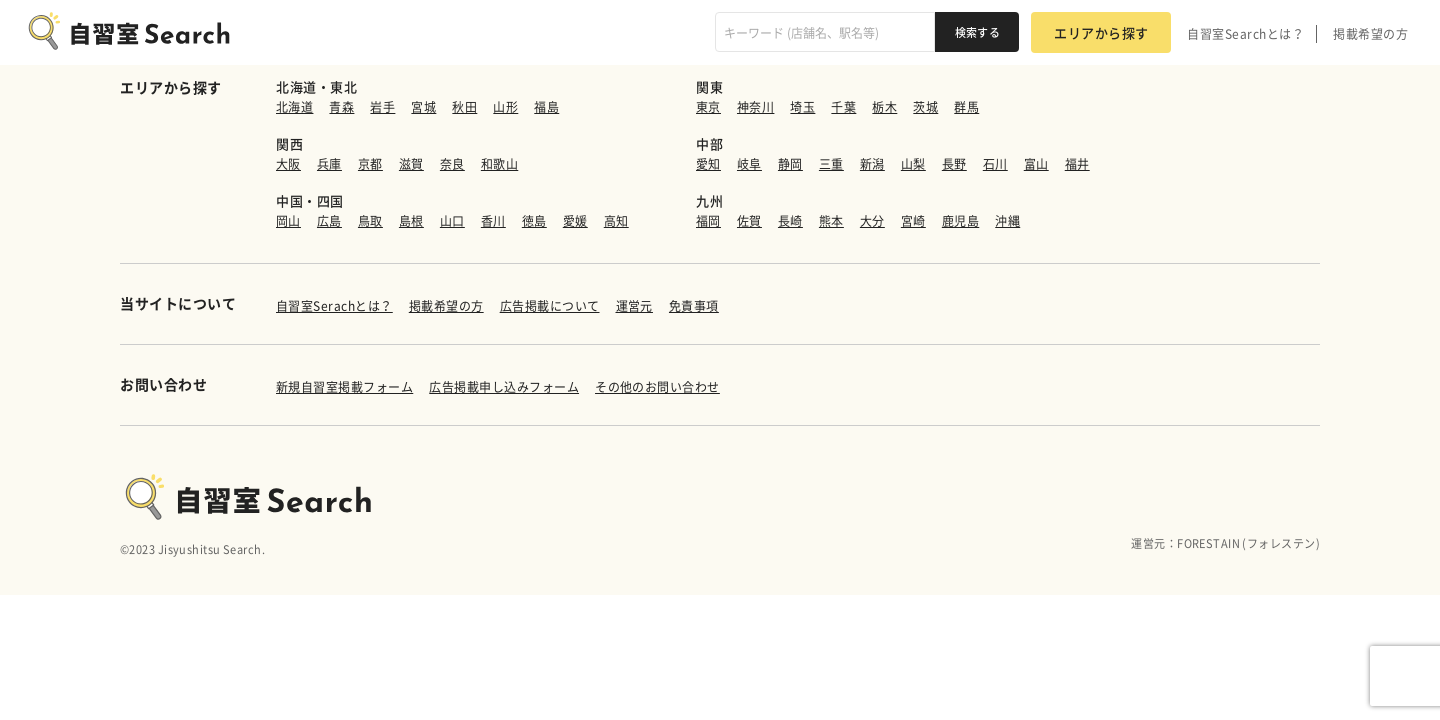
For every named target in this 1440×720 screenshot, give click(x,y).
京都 (370, 164)
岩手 (382, 107)
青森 (341, 107)
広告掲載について (550, 306)
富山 (1036, 164)
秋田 (464, 107)
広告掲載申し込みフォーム (504, 387)
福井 (1077, 164)
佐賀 (749, 221)
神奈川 (755, 107)
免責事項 (694, 306)
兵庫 (329, 164)
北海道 (294, 107)
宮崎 (913, 221)
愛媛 (575, 221)
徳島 (534, 221)
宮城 (423, 107)
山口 (452, 221)
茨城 (925, 107)
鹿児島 (960, 221)
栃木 (884, 107)
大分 (872, 221)
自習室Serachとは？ (334, 306)
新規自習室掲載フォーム (344, 387)
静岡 (790, 164)
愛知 (708, 164)
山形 (505, 107)
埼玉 (802, 107)
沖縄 (1007, 221)
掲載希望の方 (1370, 34)
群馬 (966, 107)
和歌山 (499, 164)
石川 (995, 164)
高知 (616, 221)
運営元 (634, 306)
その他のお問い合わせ (657, 387)
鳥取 (370, 221)
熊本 (831, 221)
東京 (708, 107)
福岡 (708, 221)
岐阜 (749, 164)
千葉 (843, 107)
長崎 (790, 221)
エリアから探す (1101, 32)
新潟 (872, 164)
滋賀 (411, 164)
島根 (411, 221)
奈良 (452, 164)
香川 (493, 221)
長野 (954, 164)
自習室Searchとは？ (1245, 34)
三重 (831, 164)
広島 (329, 221)
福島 (546, 107)
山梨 (913, 164)
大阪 (288, 164)
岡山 (288, 221)
